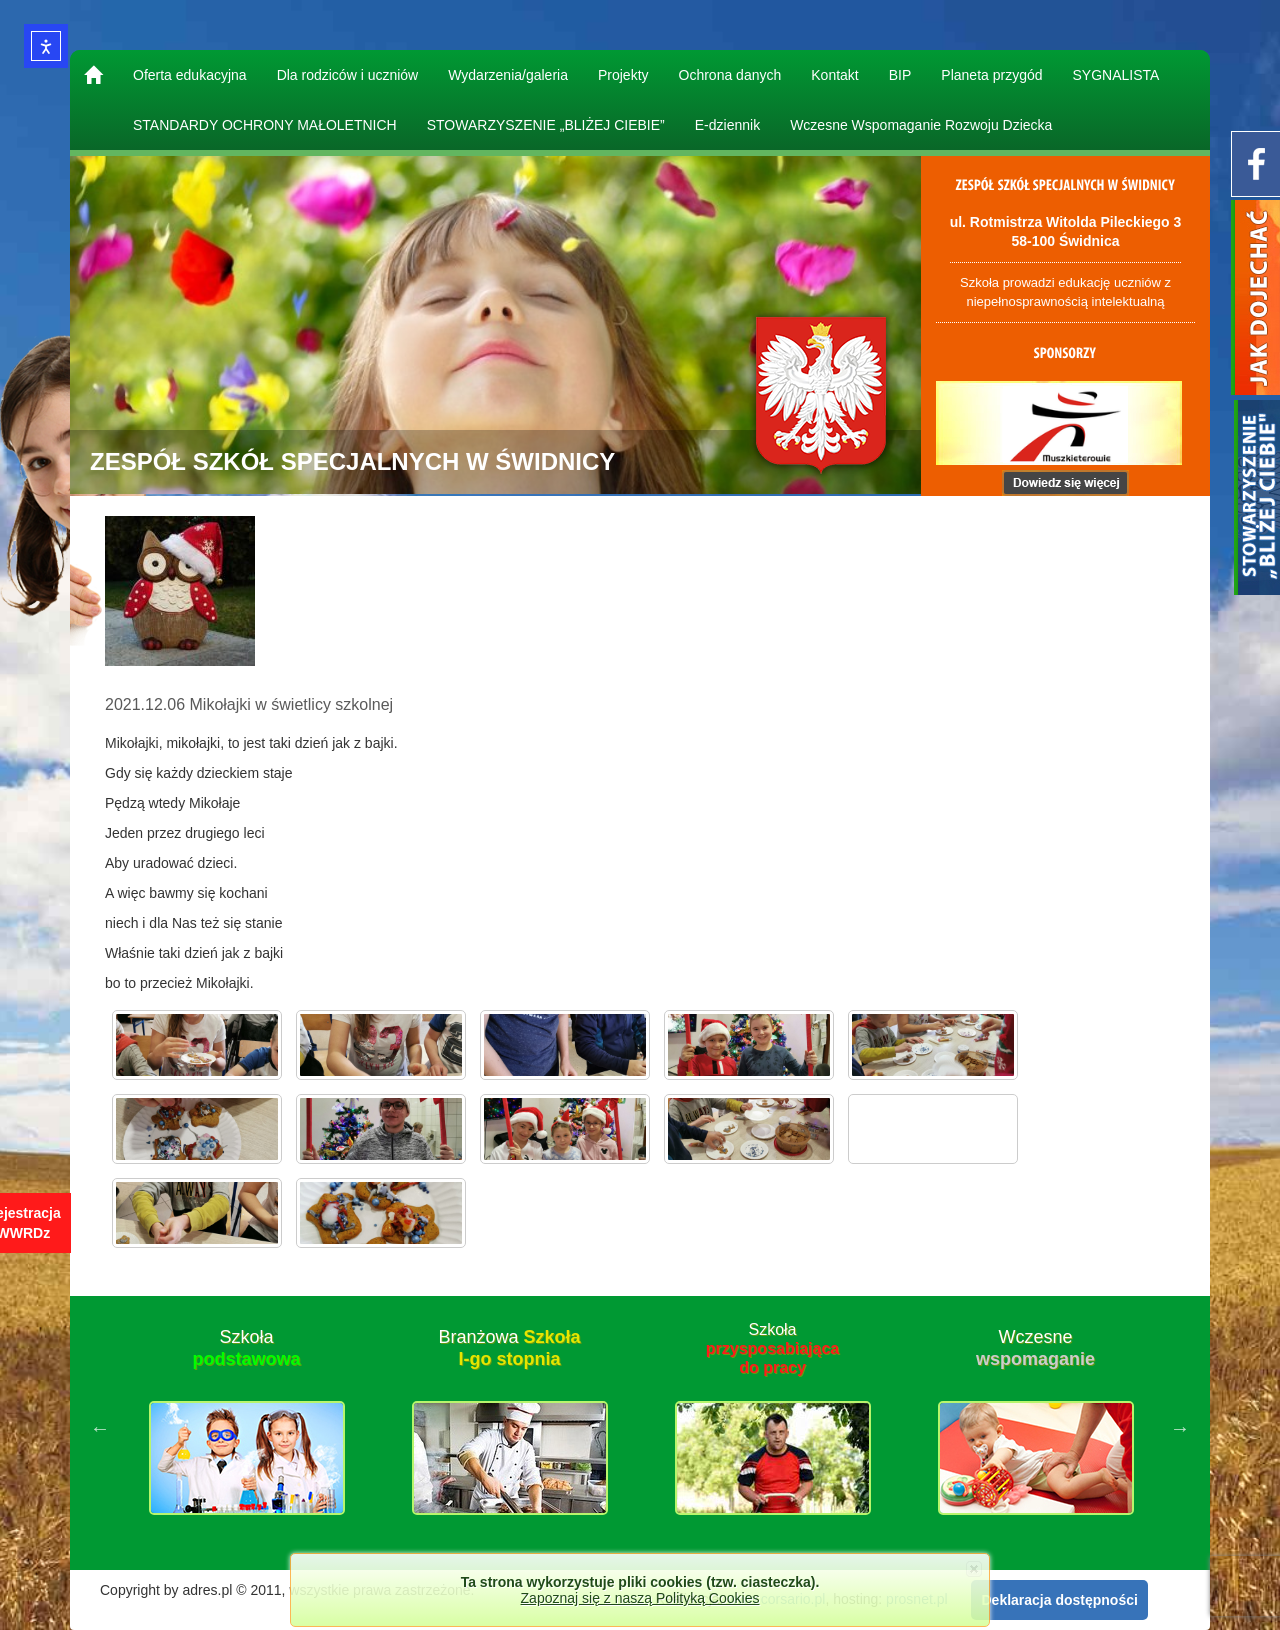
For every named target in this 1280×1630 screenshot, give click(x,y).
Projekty (623, 75)
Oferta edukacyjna (190, 75)
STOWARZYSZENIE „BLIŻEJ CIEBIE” (546, 125)
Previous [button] (100, 1428)
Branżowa (509, 1348)
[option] (246, 1428)
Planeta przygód (991, 75)
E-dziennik (727, 125)
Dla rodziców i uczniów (348, 75)
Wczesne (1035, 1348)
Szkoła (246, 1348)
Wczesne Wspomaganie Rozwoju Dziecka (921, 125)
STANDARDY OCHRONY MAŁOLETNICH (265, 125)
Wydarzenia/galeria (508, 75)
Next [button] (1180, 1428)
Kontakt (834, 75)
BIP (900, 75)
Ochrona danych (730, 75)
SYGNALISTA (1116, 75)
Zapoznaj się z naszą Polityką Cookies (640, 1598)
